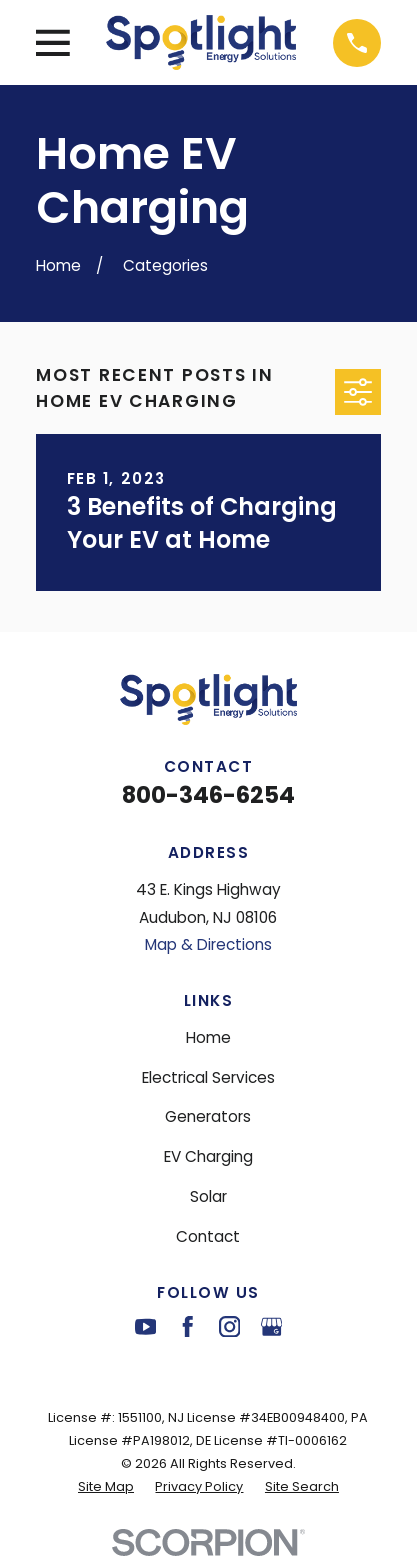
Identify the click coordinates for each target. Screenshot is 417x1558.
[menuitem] (106, 1486)
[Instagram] (229, 1326)
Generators (208, 1116)
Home (208, 1037)
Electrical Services (208, 1077)
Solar (208, 1196)
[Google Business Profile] (271, 1326)
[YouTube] (145, 1326)
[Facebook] (187, 1326)
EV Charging (208, 1156)
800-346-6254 (208, 795)
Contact (208, 1236)
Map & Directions (208, 944)
